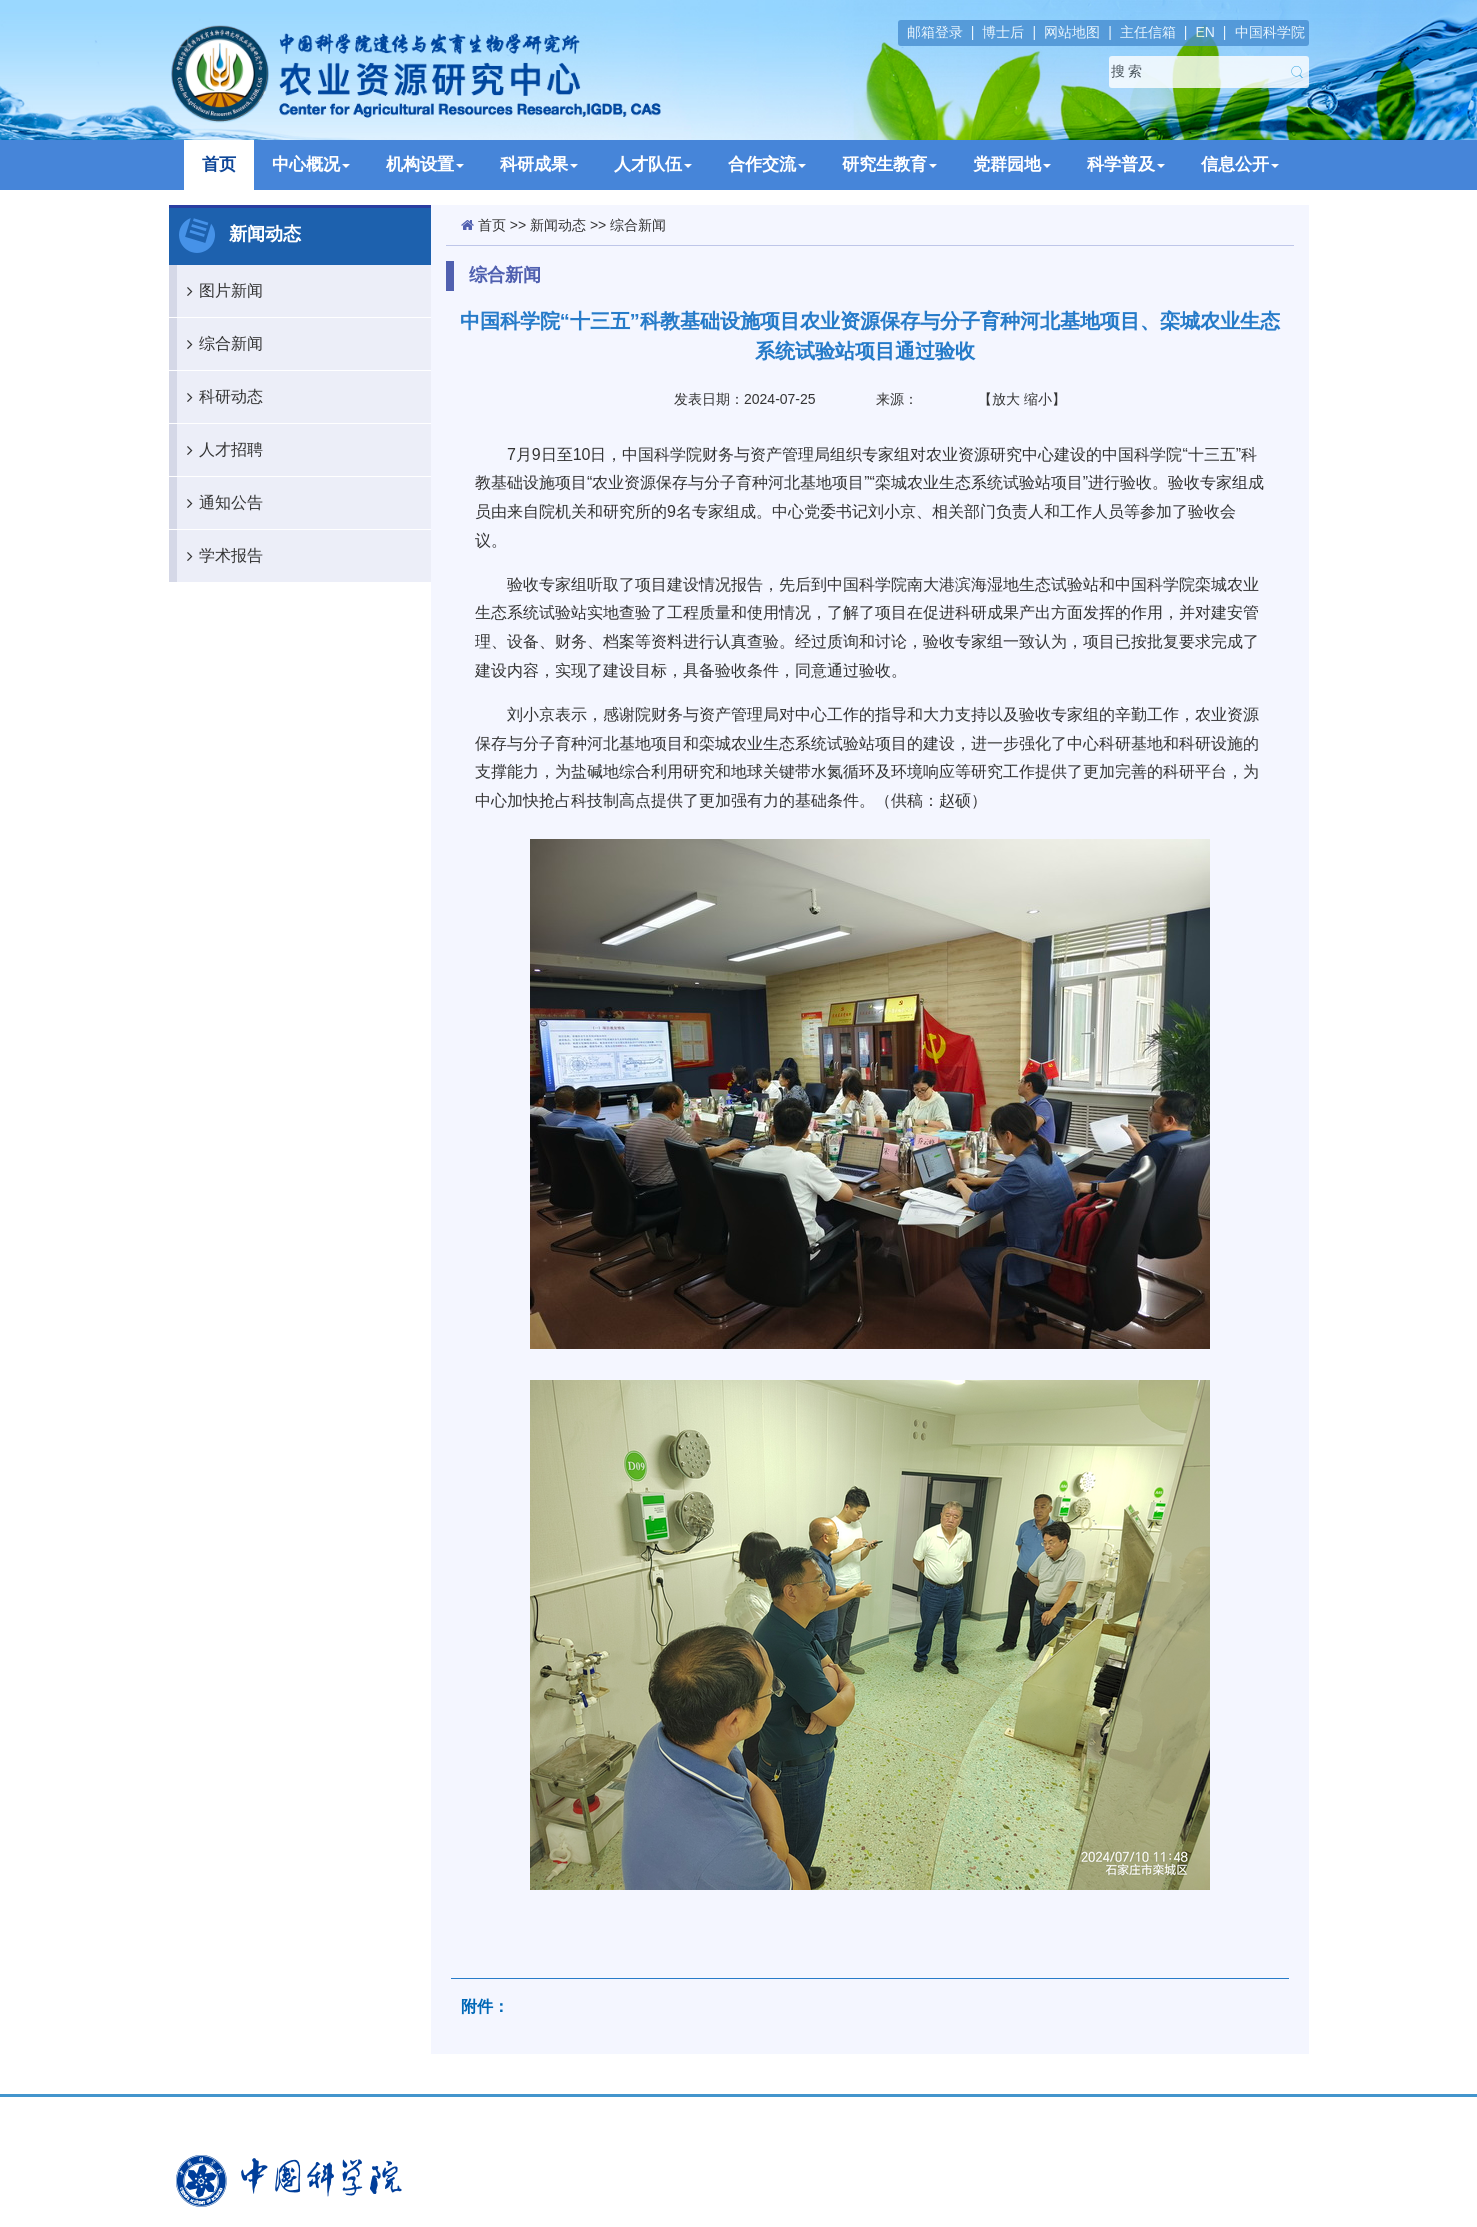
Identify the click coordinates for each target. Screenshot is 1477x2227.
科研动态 (220, 397)
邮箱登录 (935, 32)
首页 (219, 164)
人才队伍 (653, 164)
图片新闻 (220, 291)
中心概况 (311, 164)
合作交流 (767, 164)
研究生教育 (889, 164)
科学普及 (1126, 164)
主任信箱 (1148, 32)
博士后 (1003, 32)
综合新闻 (220, 344)
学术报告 (220, 556)
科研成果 (539, 164)
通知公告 (220, 503)
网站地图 (1072, 32)
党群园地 (1012, 164)
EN (1204, 32)
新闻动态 (558, 225)
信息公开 (1240, 164)
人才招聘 (220, 450)
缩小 (1038, 399)
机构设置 (425, 164)
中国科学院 (1270, 32)
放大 (1006, 399)
